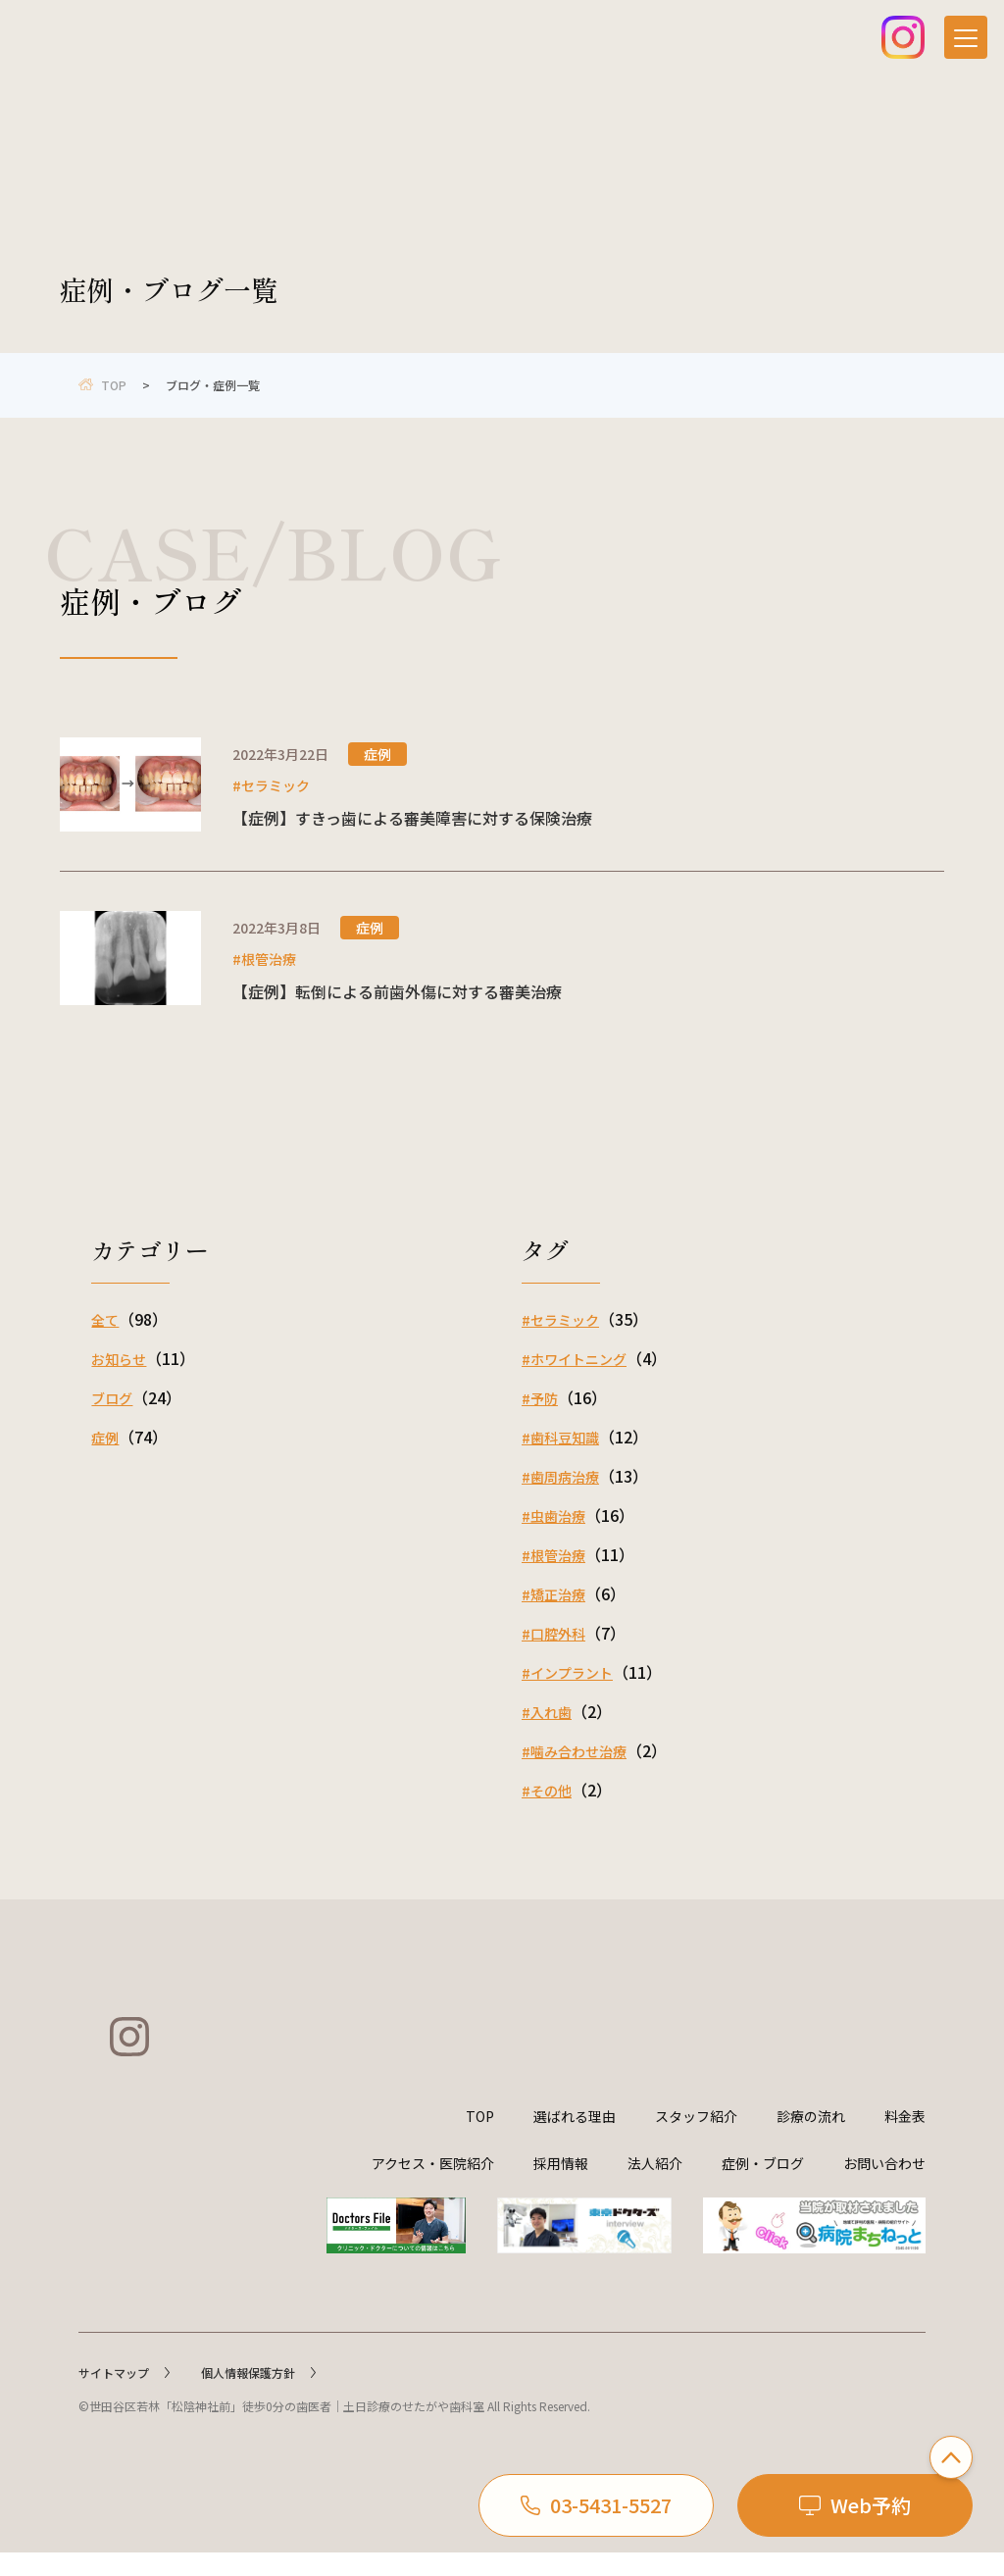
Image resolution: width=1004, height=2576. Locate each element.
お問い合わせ (884, 2187)
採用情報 (560, 2187)
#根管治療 (553, 1555)
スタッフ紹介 (696, 2139)
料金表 (905, 2139)
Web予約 (855, 2505)
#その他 (547, 1790)
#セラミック (560, 1320)
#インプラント (567, 1673)
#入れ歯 (547, 1712)
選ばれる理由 (574, 2139)
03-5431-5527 (596, 2505)
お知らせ (118, 1359)
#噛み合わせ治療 (574, 1751)
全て (105, 1320)
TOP (480, 2139)
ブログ (111, 1398)
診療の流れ (811, 2139)
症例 (105, 1437)
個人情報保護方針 (258, 2396)
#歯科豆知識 (560, 1437)
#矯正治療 (553, 1594)
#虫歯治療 (553, 1516)
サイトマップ (124, 2396)
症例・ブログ (763, 2187)
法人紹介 (655, 2187)
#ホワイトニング (574, 1359)
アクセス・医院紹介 (433, 2187)
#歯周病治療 (560, 1477)
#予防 (540, 1398)
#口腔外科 (553, 1633)
